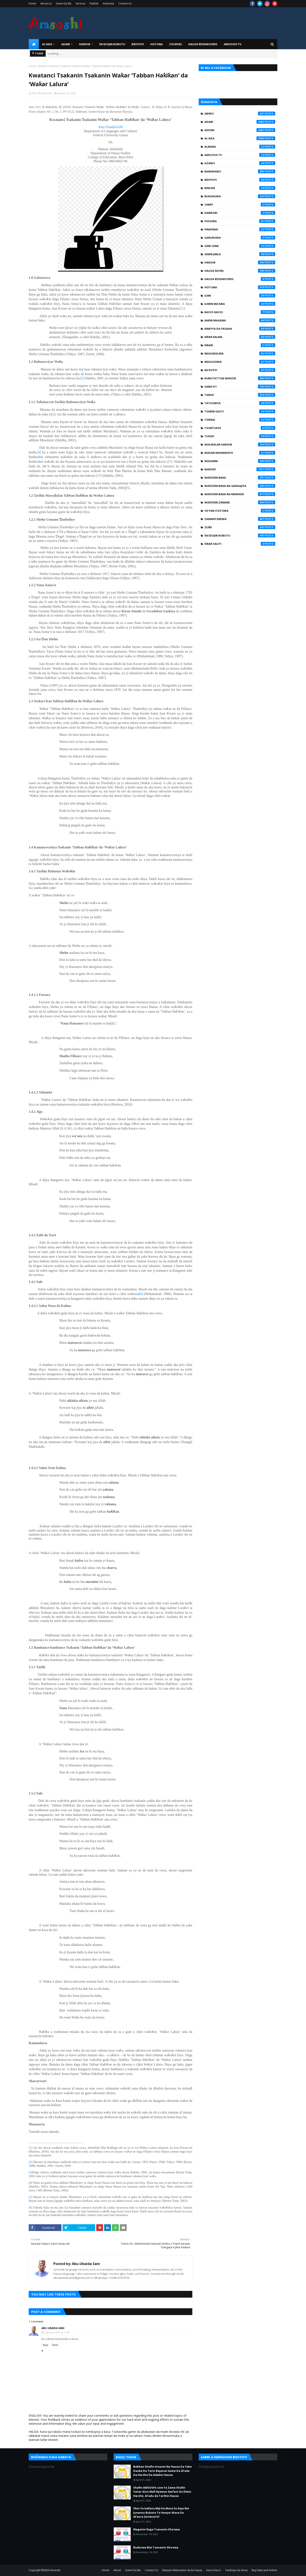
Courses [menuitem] (175, 44)
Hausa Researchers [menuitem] (202, 44)
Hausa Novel (239, 271)
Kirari (239, 345)
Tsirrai (239, 420)
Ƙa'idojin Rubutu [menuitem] (112, 44)
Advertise (108, 3)
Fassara (239, 221)
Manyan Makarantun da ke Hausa (182, 2570)
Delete (55, 2344)
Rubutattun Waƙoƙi (239, 378)
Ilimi (239, 295)
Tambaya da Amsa (236, 2570)
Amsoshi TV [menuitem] (232, 44)
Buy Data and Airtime (264, 2570)
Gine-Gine (239, 246)
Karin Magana (239, 320)
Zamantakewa (239, 519)
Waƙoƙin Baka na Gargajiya (239, 486)
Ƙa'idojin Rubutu (239, 535)
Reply (45, 2344)
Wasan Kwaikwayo (239, 453)
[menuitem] (34, 44)
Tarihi (239, 395)
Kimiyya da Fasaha (239, 329)
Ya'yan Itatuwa (239, 511)
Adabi (239, 122)
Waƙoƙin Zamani (239, 502)
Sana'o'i (239, 386)
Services (80, 3)
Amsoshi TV (239, 155)
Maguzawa (239, 362)
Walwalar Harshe (239, 444)
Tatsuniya (239, 403)
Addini (239, 130)
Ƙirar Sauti (239, 544)
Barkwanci (239, 171)
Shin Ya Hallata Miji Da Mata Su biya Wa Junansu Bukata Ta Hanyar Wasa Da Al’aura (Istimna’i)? (161, 2512)
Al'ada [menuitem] (47, 44)
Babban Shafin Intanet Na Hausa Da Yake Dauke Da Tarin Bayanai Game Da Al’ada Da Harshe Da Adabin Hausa (162, 2471)
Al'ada (239, 138)
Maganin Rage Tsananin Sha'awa (156, 2529)
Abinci (239, 113)
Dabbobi (239, 213)
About (117, 2570)
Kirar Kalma (239, 337)
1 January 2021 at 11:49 (56, 2332)
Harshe (239, 262)
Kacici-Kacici (239, 312)
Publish (94, 3)
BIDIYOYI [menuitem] (138, 44)
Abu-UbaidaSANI (110, 127)
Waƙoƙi (42, 66)
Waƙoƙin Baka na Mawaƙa (239, 494)
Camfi (239, 204)
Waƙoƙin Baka (239, 477)
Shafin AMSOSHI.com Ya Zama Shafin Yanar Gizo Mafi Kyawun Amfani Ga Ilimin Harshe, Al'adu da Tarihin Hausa (162, 2492)
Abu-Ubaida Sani (42, 93)
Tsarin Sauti (239, 411)
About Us (46, 3)
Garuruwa (239, 238)
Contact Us (125, 3)
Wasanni (239, 461)
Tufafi (239, 436)
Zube (239, 527)
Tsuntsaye (239, 428)
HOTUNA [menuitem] (156, 44)
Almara (239, 147)
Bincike (239, 188)
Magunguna (239, 353)
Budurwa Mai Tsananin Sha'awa (155, 2547)
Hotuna (239, 287)
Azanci (239, 163)
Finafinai (239, 229)
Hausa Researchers (239, 279)
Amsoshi (55, 2570)
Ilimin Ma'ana (239, 304)
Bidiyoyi (239, 180)
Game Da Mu (63, 3)
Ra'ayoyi (239, 370)
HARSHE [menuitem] (84, 44)
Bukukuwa (239, 196)
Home (32, 3)
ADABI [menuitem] (65, 44)
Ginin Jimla (239, 254)
